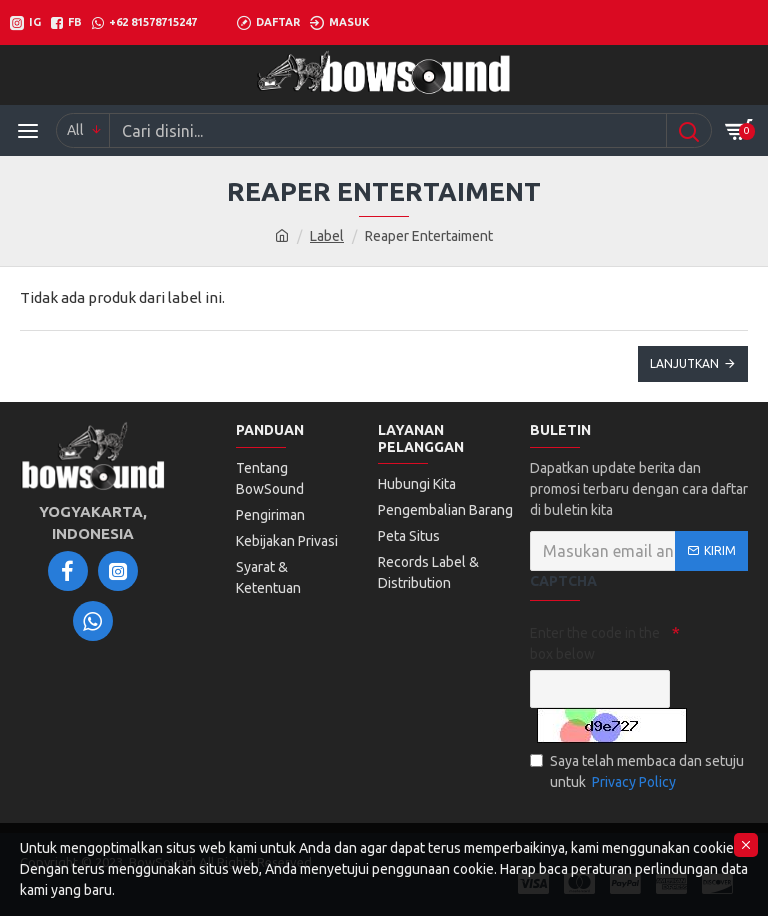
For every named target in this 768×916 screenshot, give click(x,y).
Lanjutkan (684, 363)
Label (327, 236)
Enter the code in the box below (595, 643)
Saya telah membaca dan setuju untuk (637, 773)
